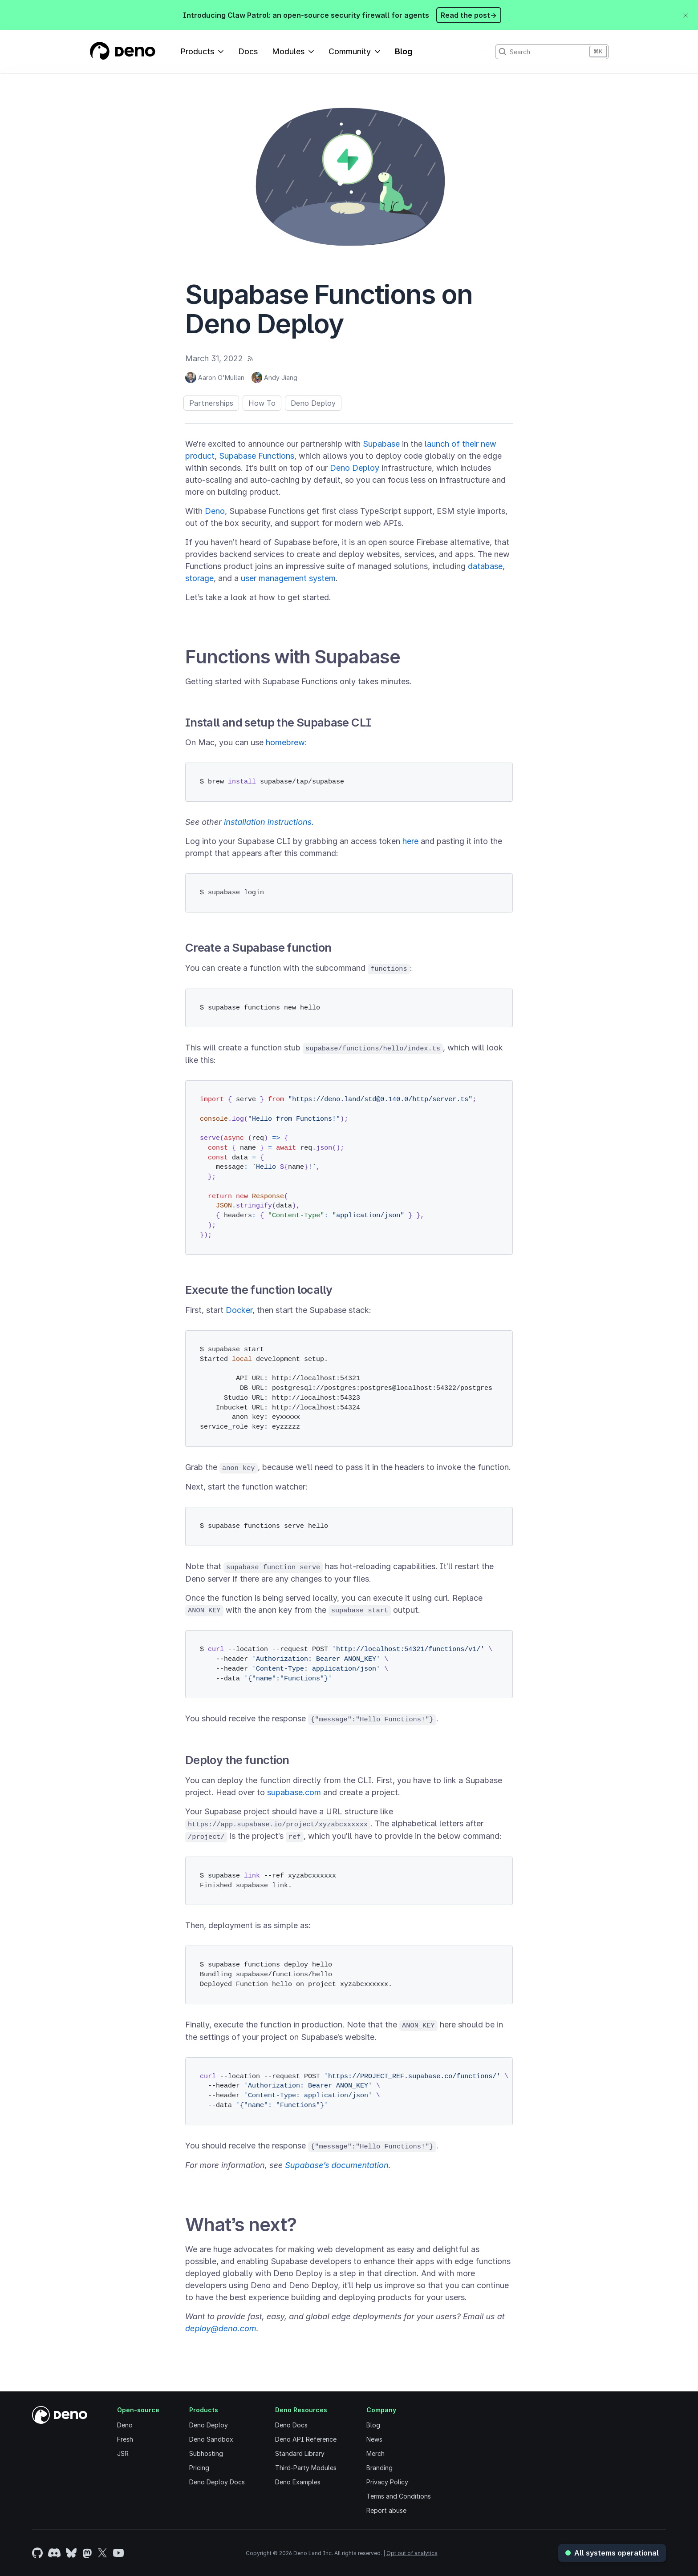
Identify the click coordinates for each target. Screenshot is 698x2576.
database (485, 566)
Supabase (381, 443)
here (410, 841)
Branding (379, 2467)
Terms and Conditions (398, 2496)
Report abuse (386, 2510)
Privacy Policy (387, 2482)
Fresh (125, 2439)
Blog (404, 51)
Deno (215, 511)
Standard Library (300, 2453)
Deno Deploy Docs (217, 2482)
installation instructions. (269, 822)
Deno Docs (291, 2425)
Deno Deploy (313, 403)
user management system (288, 578)
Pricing (199, 2467)
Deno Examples (298, 2482)
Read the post (469, 15)
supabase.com (294, 1792)
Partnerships (211, 403)
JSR (123, 2453)
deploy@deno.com (220, 2328)
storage (199, 578)
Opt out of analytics (412, 2553)
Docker (239, 1310)
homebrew (285, 742)
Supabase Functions (256, 455)
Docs (248, 51)
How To (262, 403)
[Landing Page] (122, 51)
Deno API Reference (306, 2439)
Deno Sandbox (211, 2439)
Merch (375, 2453)
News (374, 2439)
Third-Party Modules (306, 2467)
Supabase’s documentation (336, 2165)
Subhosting (206, 2453)
